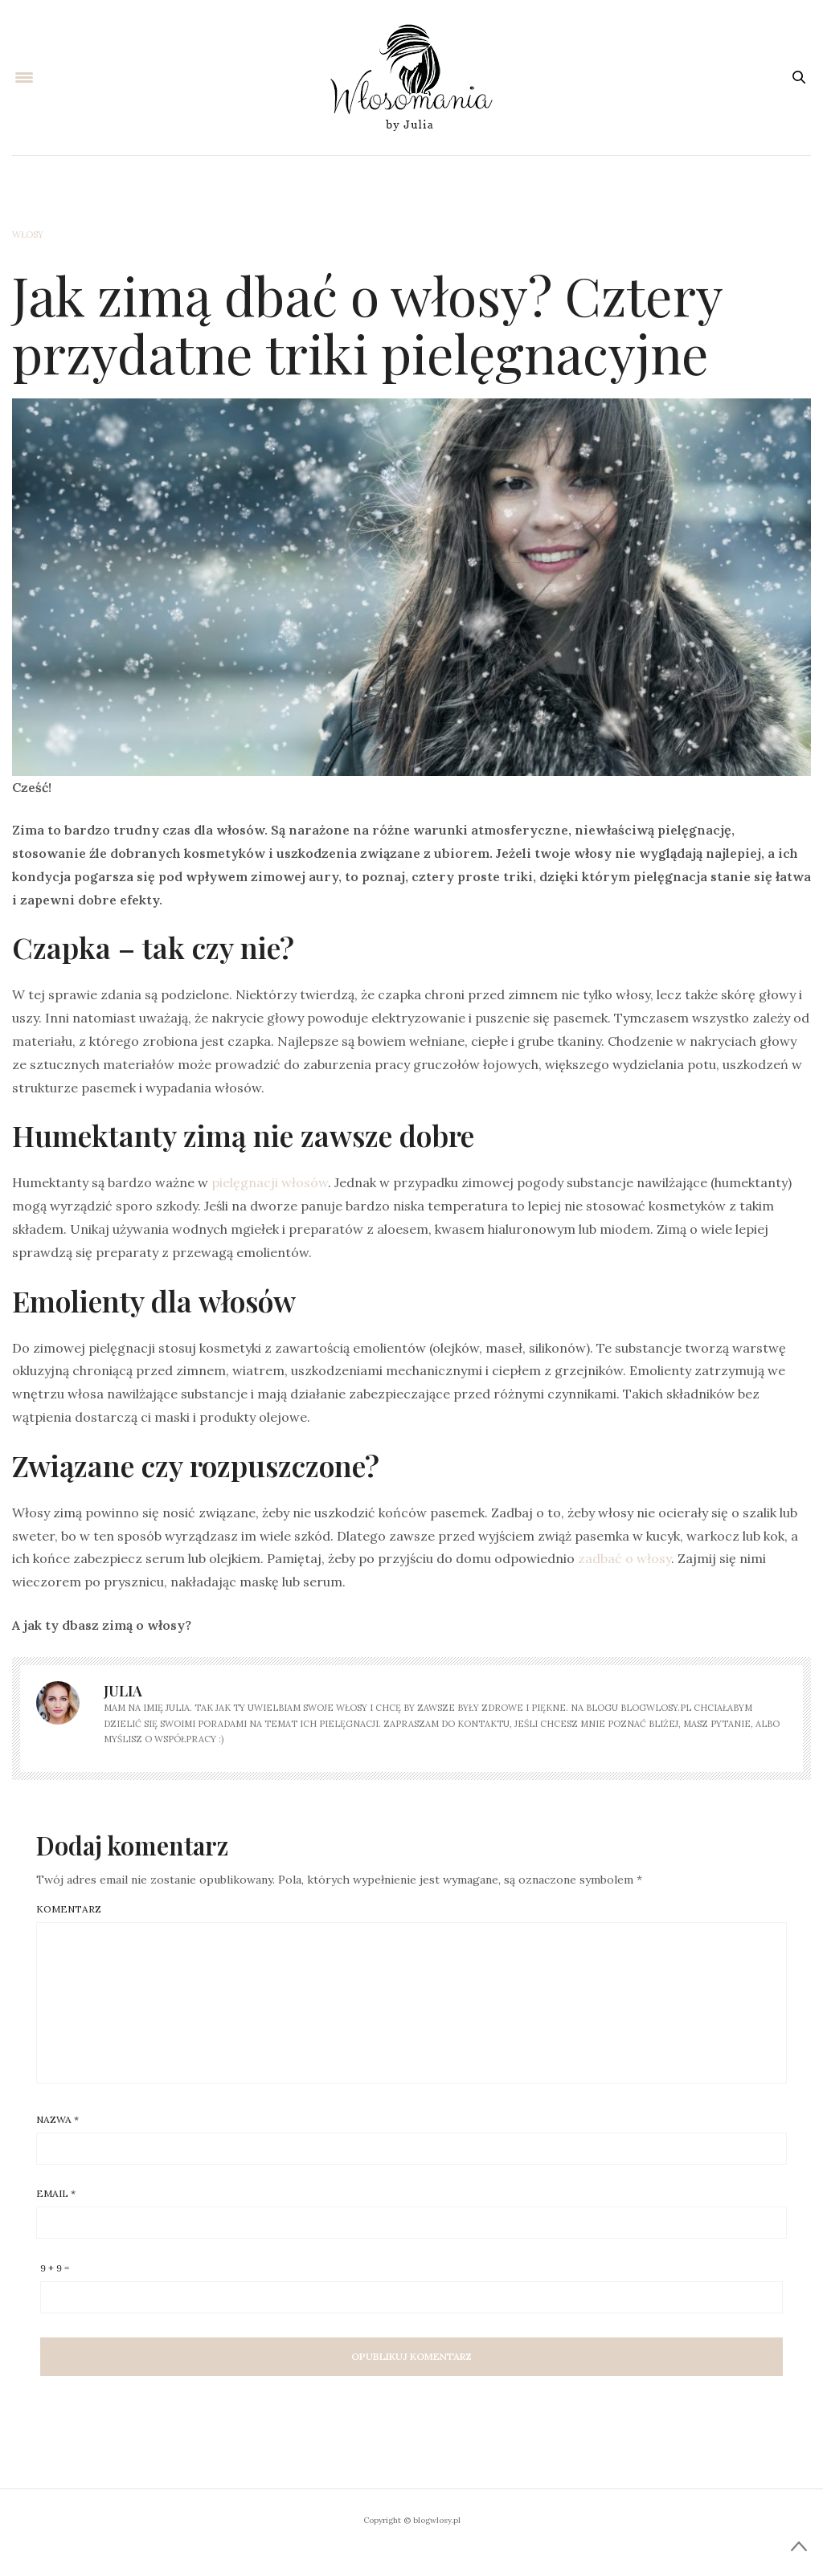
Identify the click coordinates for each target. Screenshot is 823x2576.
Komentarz (68, 1909)
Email (56, 2193)
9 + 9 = (54, 2268)
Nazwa (57, 2120)
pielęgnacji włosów (269, 1182)
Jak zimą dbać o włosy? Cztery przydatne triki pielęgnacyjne (367, 324)
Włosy (27, 234)
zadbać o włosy (624, 1558)
